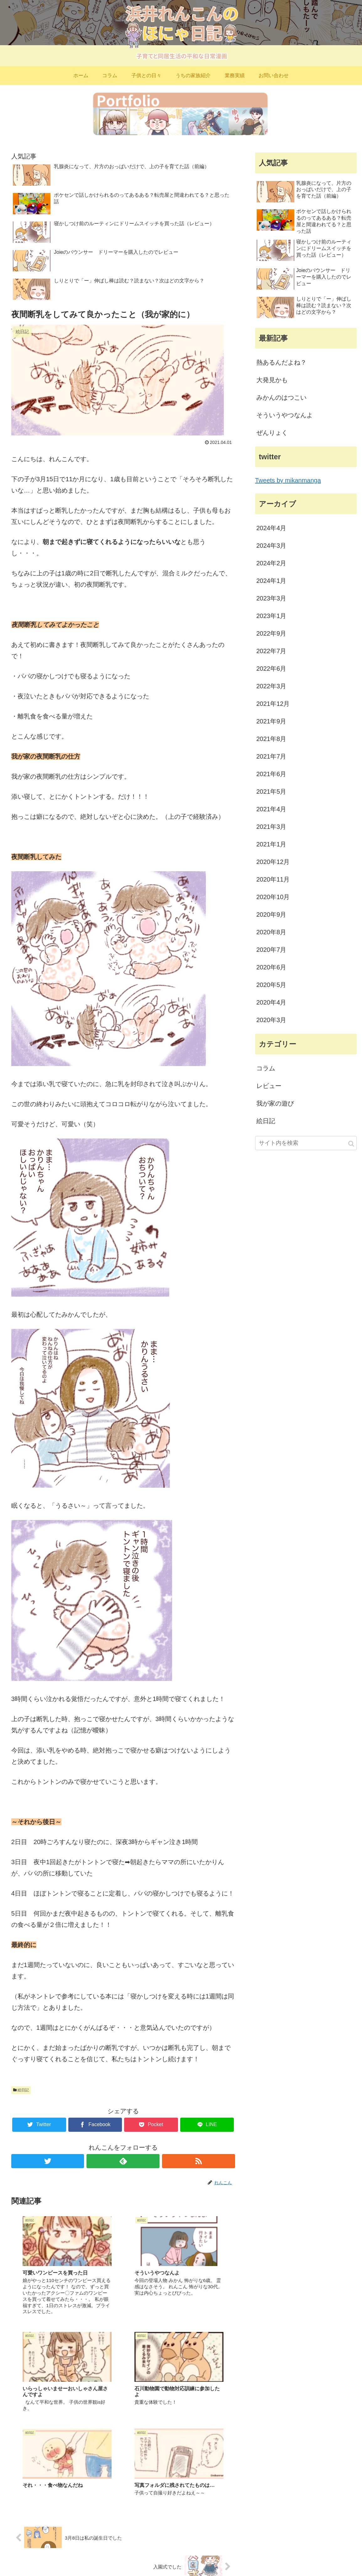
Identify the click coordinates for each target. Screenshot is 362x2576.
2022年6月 (271, 668)
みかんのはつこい (281, 397)
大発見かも (272, 379)
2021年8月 (271, 738)
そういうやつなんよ (284, 415)
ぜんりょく (272, 432)
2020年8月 (271, 932)
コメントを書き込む (123, 2505)
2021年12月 (273, 703)
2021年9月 (271, 721)
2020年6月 (271, 967)
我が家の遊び (275, 1103)
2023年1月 (271, 615)
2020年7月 (271, 949)
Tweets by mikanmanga (288, 480)
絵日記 (21, 2090)
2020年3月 (271, 1019)
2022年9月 (271, 633)
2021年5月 (271, 791)
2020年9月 (271, 914)
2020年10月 (273, 896)
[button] (351, 1143)
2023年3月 (271, 598)
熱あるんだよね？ (281, 362)
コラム (265, 1068)
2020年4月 (271, 1002)
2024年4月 (271, 528)
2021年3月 (271, 826)
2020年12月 (273, 861)
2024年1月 (271, 580)
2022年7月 (271, 651)
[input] (306, 1143)
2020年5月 (271, 984)
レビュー (268, 1085)
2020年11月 (273, 879)
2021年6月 (271, 774)
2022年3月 (271, 686)
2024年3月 (271, 545)
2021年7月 (271, 756)
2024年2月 (271, 563)
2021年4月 (271, 809)
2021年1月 (271, 844)
